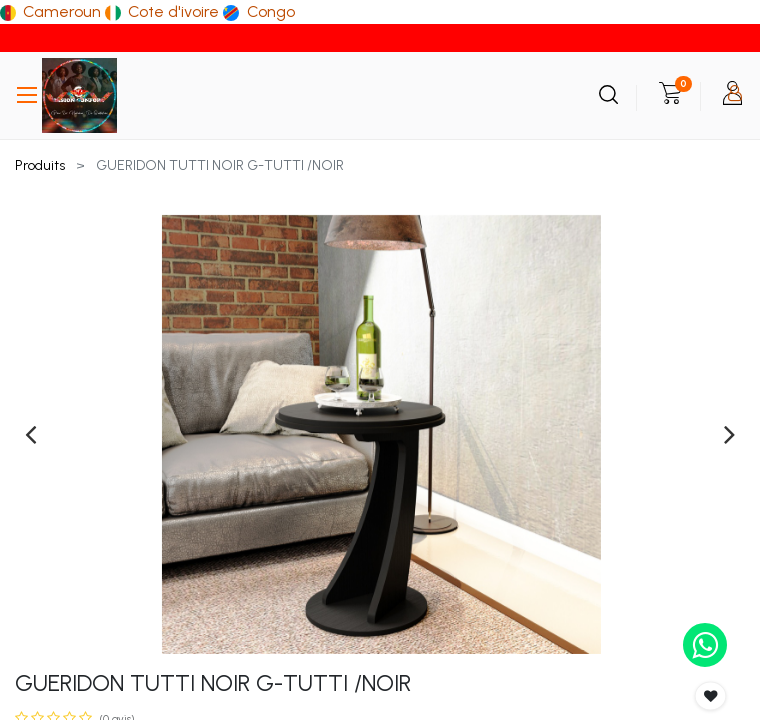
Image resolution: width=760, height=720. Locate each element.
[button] (711, 696)
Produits (40, 165)
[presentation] (30, 434)
